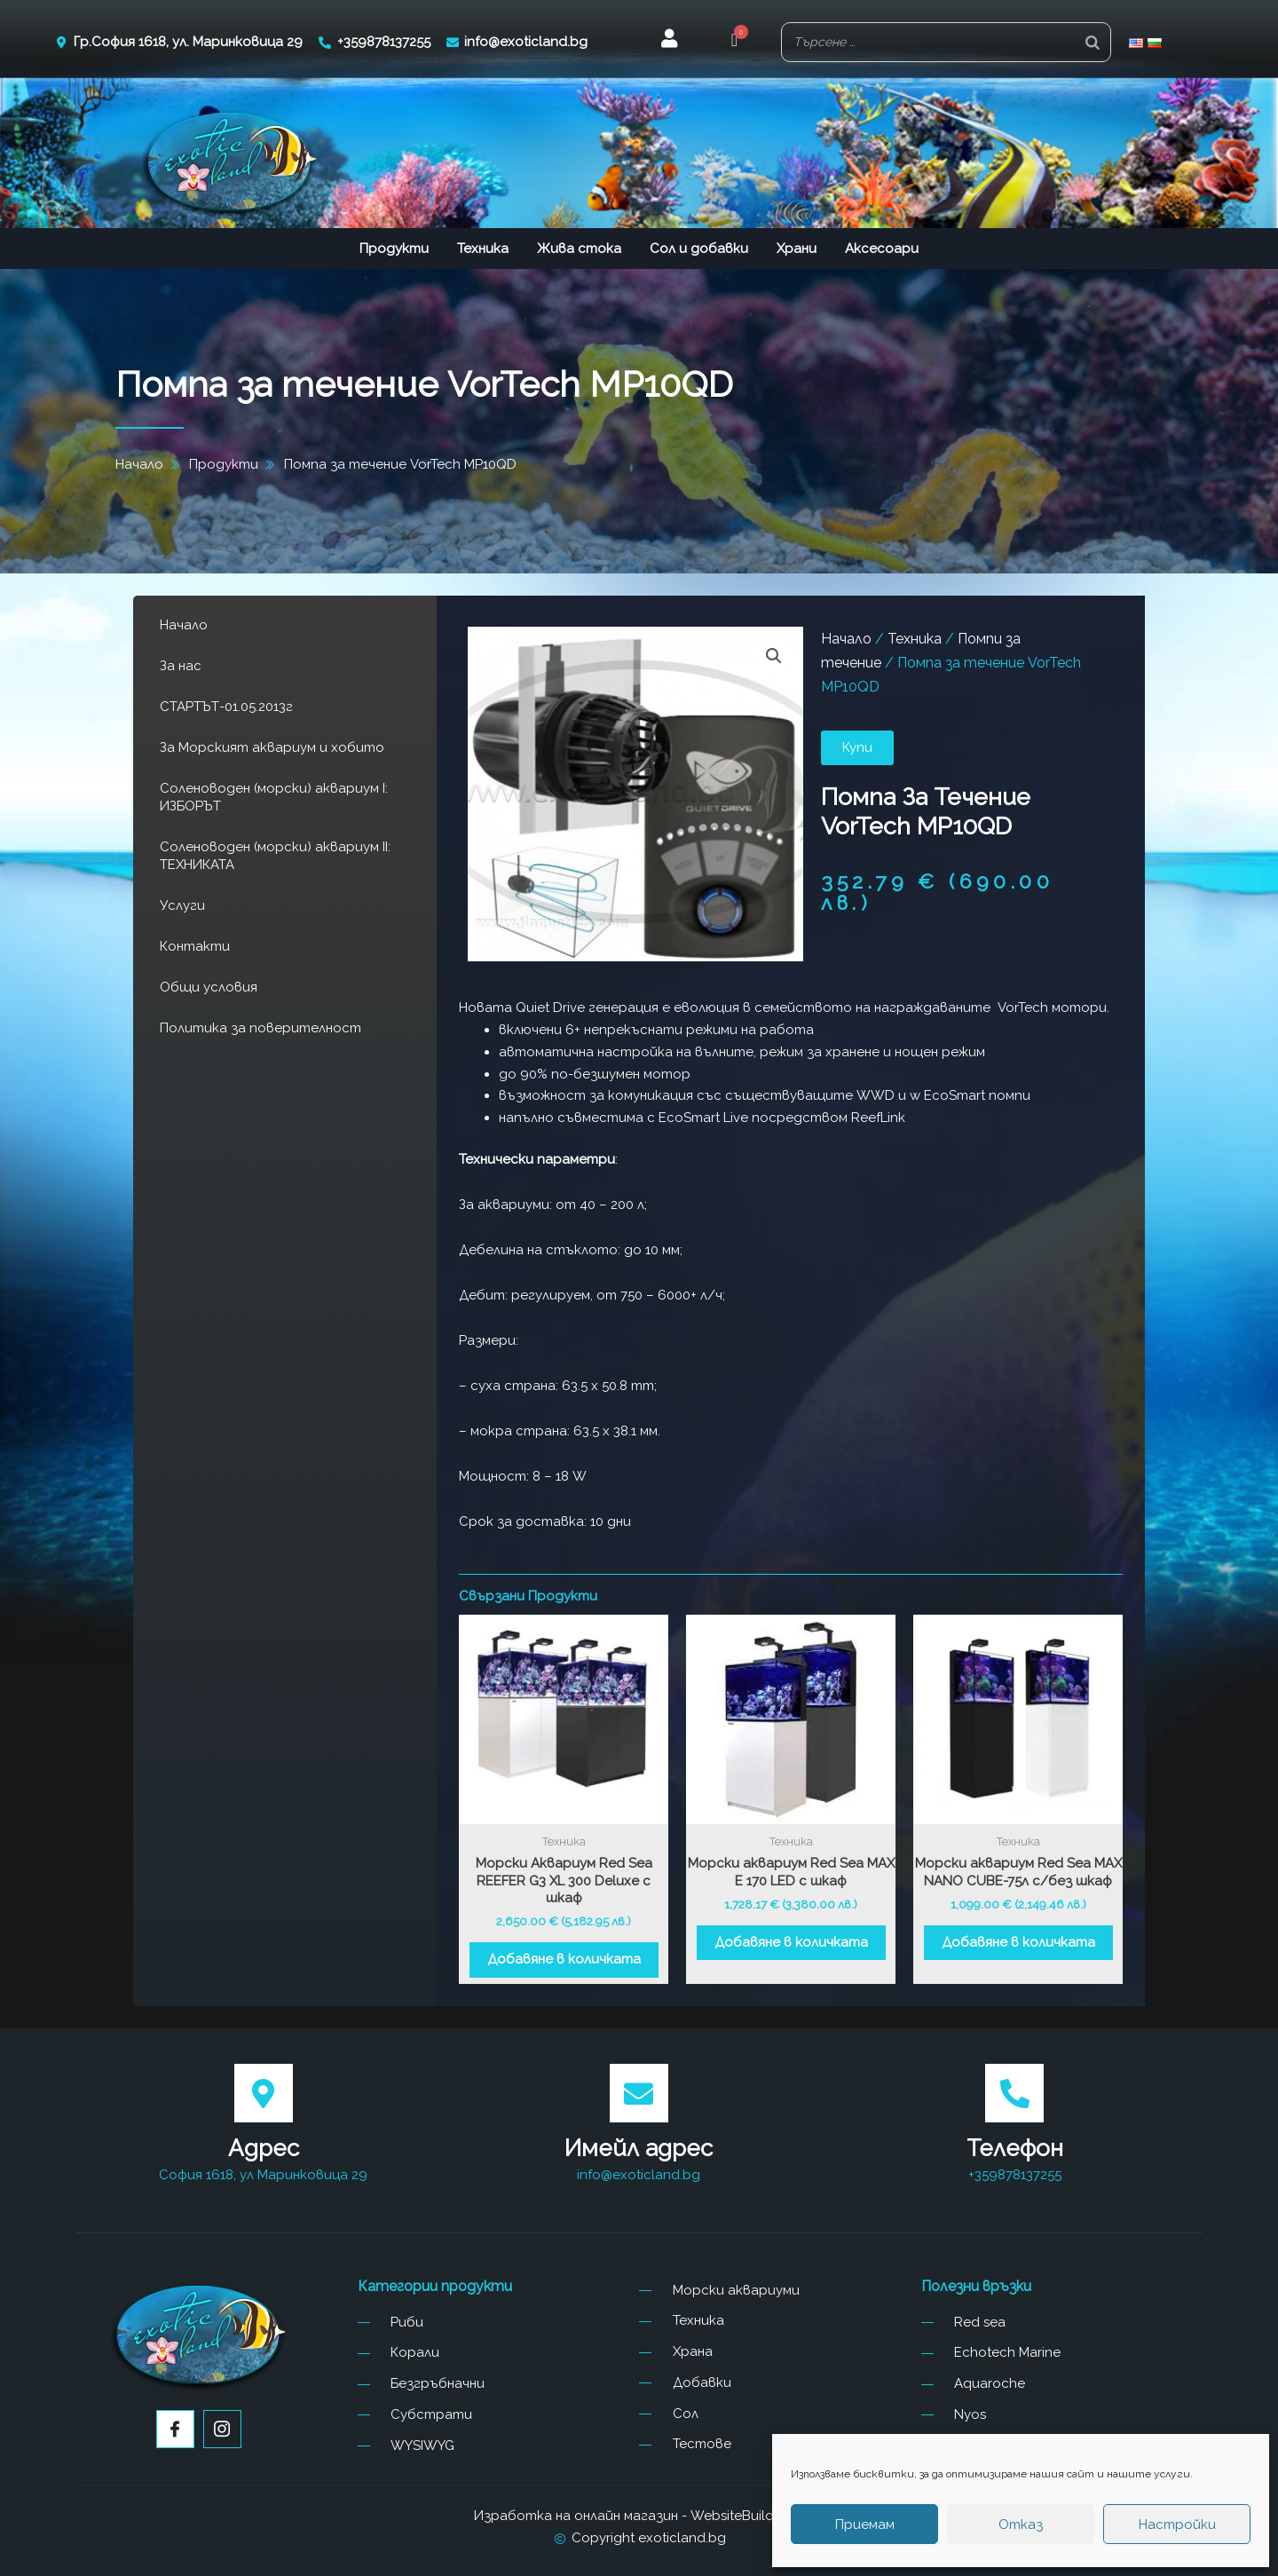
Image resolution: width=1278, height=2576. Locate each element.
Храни (796, 249)
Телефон (1014, 2148)
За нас (180, 666)
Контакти (195, 946)
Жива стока (579, 249)
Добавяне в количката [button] (564, 1959)
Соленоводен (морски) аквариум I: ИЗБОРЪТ (274, 797)
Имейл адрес (638, 2148)
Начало (184, 625)
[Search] (1092, 42)
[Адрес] (263, 2093)
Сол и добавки (699, 249)
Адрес (263, 2148)
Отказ (1020, 2525)
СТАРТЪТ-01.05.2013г (226, 707)
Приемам (865, 2525)
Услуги (182, 905)
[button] (734, 42)
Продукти (394, 249)
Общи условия (208, 987)
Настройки (1177, 2525)
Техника (483, 249)
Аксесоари (882, 249)
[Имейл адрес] (639, 2093)
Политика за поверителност (260, 1028)
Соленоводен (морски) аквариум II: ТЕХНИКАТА (275, 856)
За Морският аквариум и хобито (272, 747)
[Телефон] (1014, 2093)
